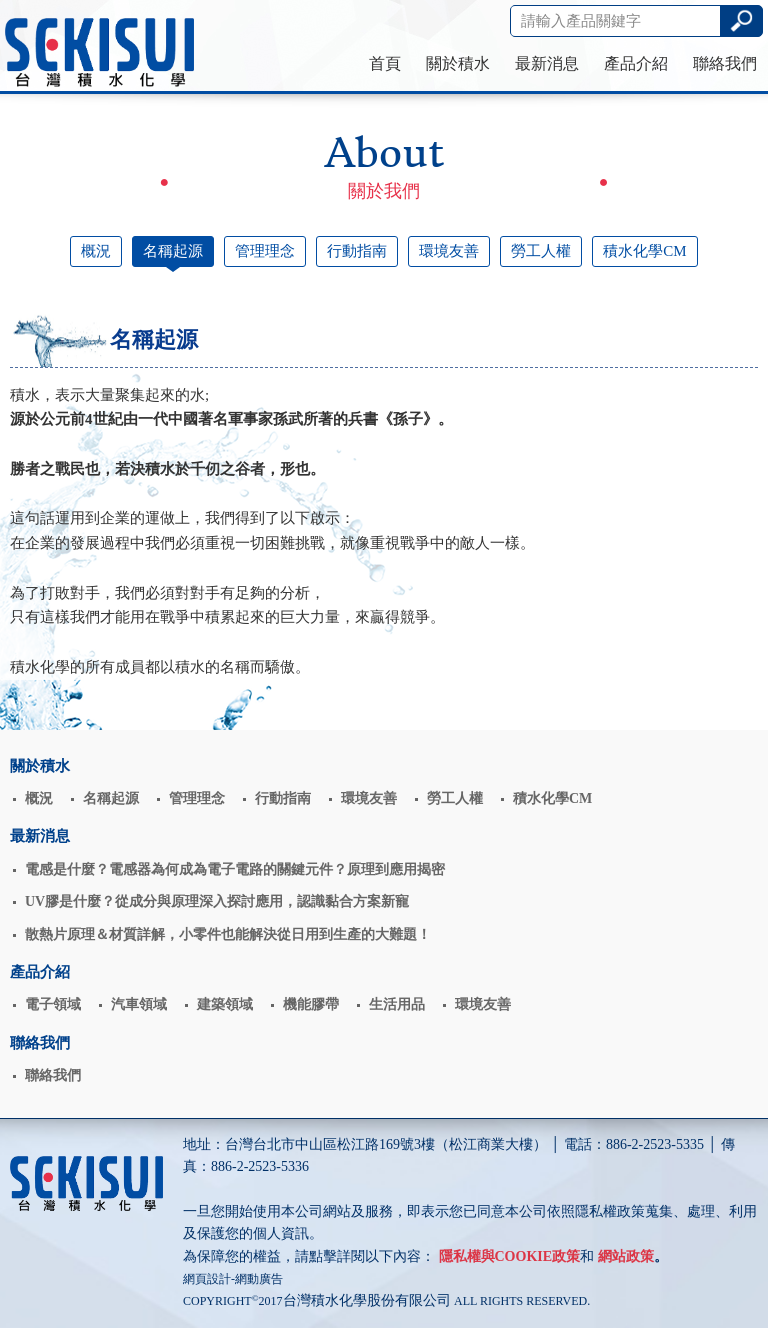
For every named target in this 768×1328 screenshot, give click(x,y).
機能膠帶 (311, 1004)
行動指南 (357, 251)
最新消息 (547, 63)
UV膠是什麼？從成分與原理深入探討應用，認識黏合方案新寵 (217, 901)
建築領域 (225, 1004)
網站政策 (626, 1256)
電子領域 (53, 1004)
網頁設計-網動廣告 (233, 1279)
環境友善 (449, 251)
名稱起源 (173, 251)
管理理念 (265, 251)
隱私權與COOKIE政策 (510, 1256)
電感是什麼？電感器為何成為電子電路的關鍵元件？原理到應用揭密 (235, 869)
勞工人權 (541, 251)
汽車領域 (139, 1004)
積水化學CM (644, 251)
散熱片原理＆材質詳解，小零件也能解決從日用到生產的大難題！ (228, 934)
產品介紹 (636, 63)
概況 (96, 251)
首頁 (385, 63)
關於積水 (458, 63)
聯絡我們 (725, 63)
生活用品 (397, 1004)
